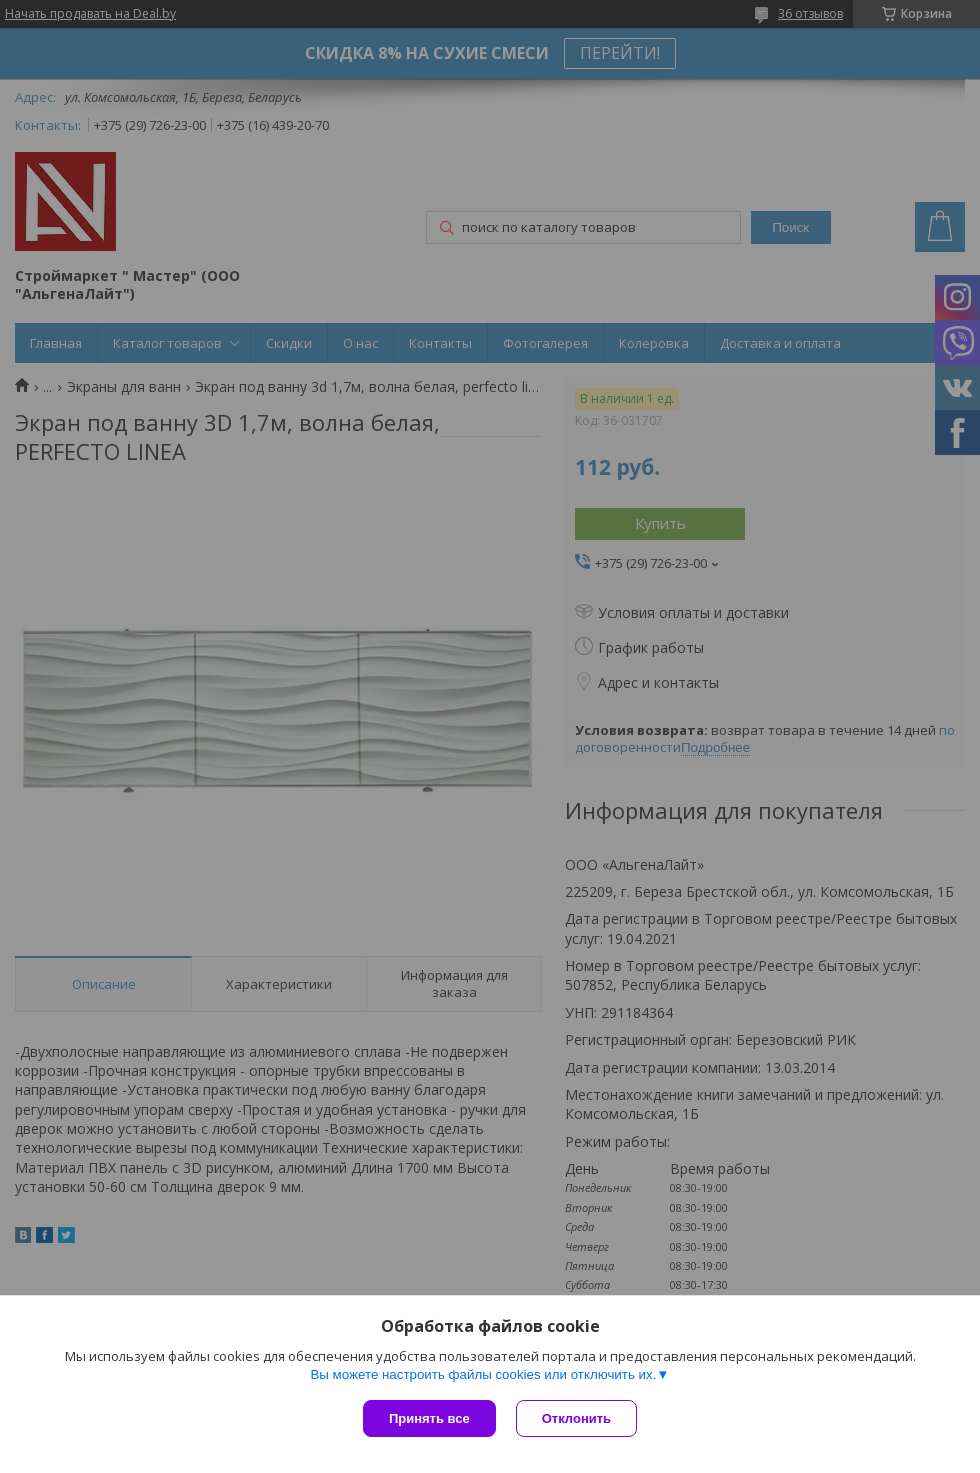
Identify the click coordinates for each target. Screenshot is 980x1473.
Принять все (429, 1418)
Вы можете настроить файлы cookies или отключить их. (483, 1374)
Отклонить (576, 1418)
